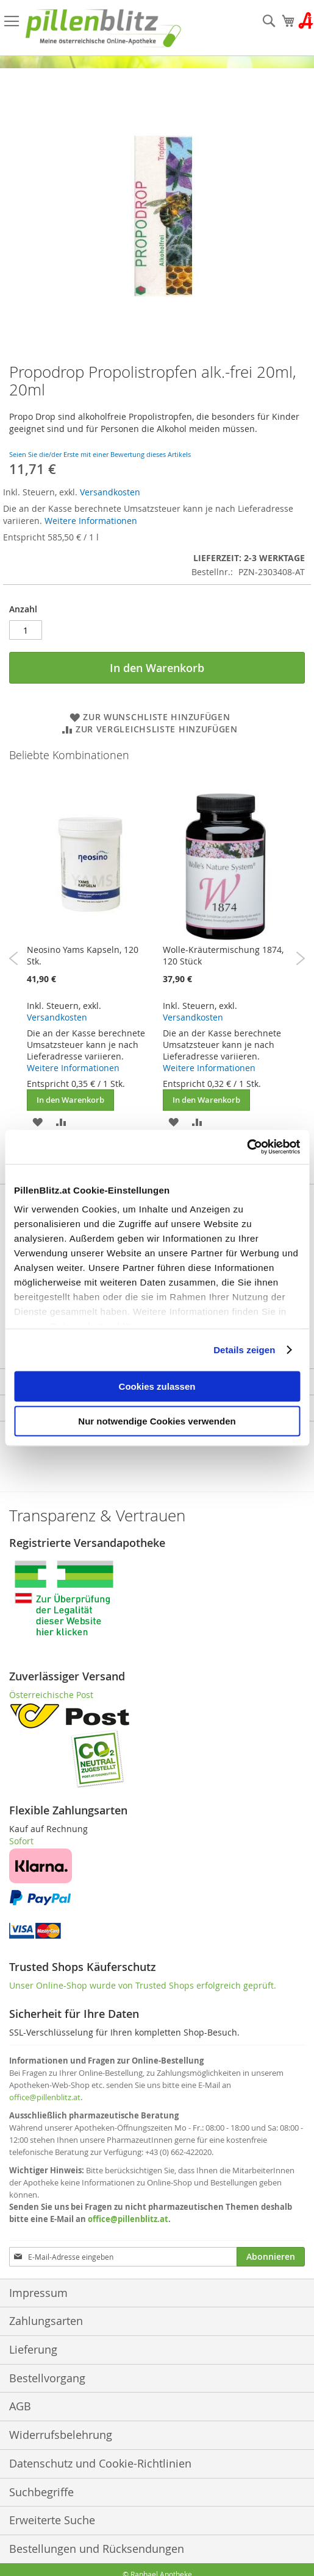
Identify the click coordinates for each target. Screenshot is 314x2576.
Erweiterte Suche (52, 2520)
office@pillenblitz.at (44, 2097)
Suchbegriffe (41, 2492)
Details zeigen (244, 1350)
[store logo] (103, 28)
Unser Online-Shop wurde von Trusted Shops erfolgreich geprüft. (142, 1985)
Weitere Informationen (91, 520)
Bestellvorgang (47, 2378)
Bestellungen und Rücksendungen (96, 2548)
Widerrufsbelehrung (60, 2434)
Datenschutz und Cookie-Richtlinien (100, 2463)
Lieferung (33, 2349)
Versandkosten (110, 492)
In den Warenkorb (70, 1099)
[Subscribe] (271, 2256)
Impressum (38, 2292)
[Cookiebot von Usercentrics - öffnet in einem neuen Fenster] (246, 1147)
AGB (20, 2406)
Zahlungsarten (46, 2320)
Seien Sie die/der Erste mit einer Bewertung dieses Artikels (100, 454)
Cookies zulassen (157, 1386)
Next (300, 958)
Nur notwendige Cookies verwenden (156, 1421)
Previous (13, 958)
